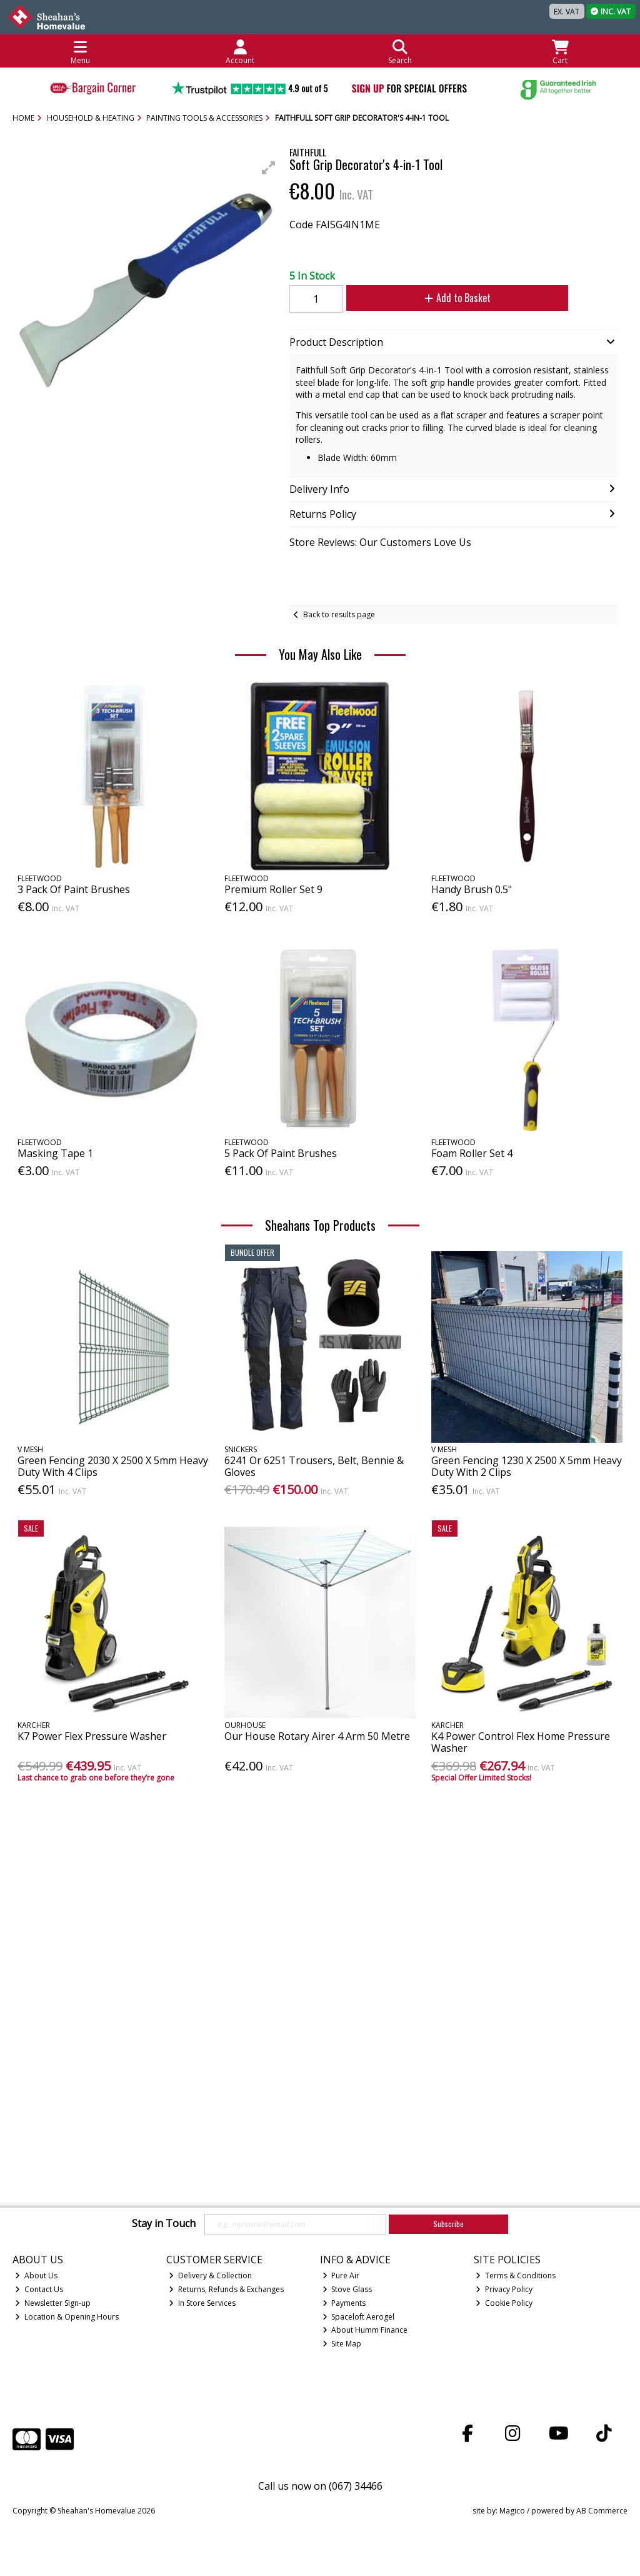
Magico (512, 2510)
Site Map (342, 2343)
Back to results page (339, 614)
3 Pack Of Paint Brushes (74, 889)
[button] (269, 168)
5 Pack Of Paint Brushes (280, 1153)
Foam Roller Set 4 (471, 1153)
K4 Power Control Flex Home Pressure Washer (520, 1742)
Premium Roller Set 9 (273, 889)
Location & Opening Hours (67, 2316)
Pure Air (341, 2275)
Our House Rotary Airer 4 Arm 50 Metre (317, 1736)
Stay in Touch (164, 2224)
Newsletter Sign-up (53, 2303)
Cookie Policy (504, 2303)
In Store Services (202, 2303)
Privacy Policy (504, 2289)
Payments (344, 2303)
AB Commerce (602, 2510)
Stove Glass (347, 2289)
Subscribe (448, 2223)
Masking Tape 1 (55, 1153)
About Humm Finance (365, 2330)
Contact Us (39, 2289)
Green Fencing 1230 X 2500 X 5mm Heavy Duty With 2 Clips (526, 1466)
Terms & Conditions (516, 2275)
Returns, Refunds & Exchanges (226, 2289)
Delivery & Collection (210, 2275)
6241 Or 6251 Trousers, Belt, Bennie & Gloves (314, 1466)
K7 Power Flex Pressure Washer (92, 1736)
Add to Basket (444, 297)
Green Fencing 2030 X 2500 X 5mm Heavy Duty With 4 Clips (113, 1466)
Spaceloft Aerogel (358, 2316)
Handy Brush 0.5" (471, 889)
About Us (36, 2275)
